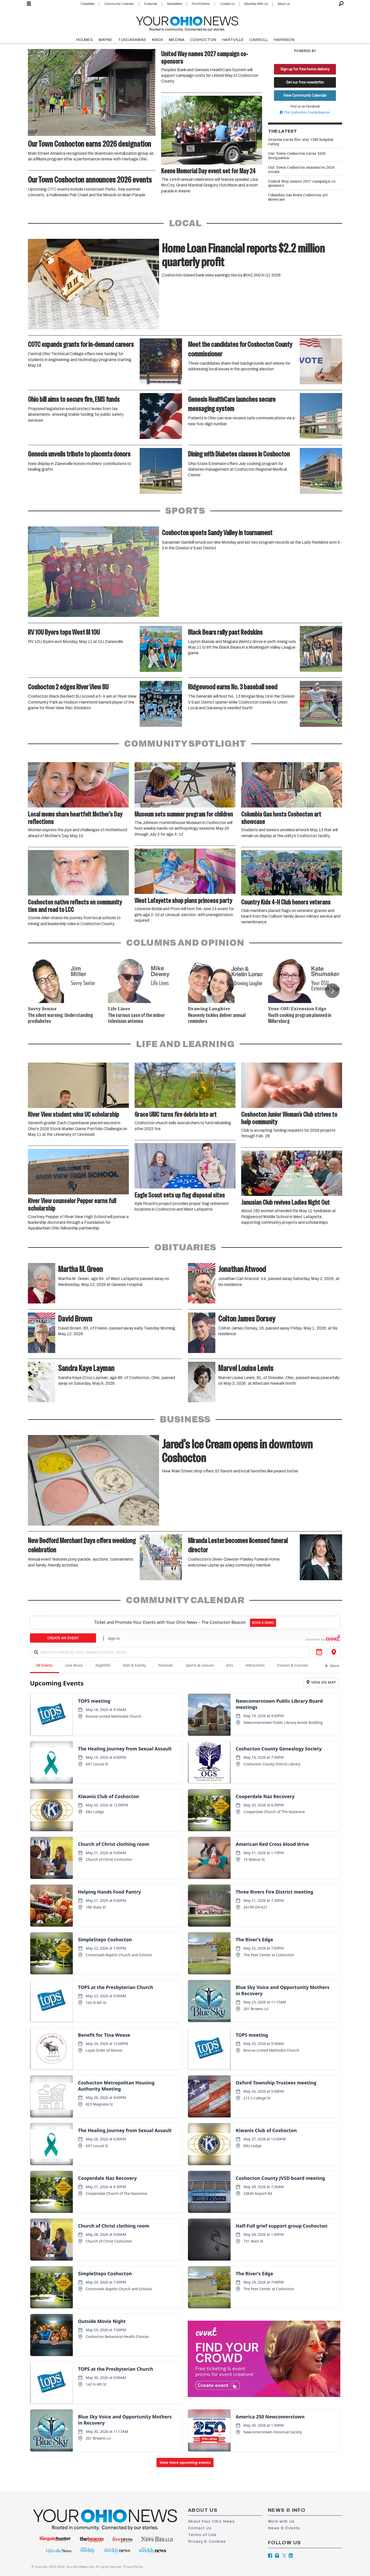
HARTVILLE (233, 40)
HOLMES (84, 40)
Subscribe (150, 4)
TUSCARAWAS (132, 40)
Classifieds (87, 4)
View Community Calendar (305, 95)
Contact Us (227, 4)
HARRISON (284, 40)
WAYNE (105, 40)
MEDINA (176, 40)
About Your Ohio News (211, 2521)
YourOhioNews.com (80, 2566)
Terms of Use (202, 2535)
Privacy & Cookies (207, 2541)
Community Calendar (119, 4)
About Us (284, 4)
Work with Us (281, 2521)
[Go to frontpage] (187, 22)
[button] (332, 990)
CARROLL (258, 40)
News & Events (284, 2528)
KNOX (157, 40)
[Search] (341, 4)
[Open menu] (29, 3)
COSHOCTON (203, 40)
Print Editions (201, 4)
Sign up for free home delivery (305, 69)
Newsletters (174, 4)
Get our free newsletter (305, 82)
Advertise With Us (256, 4)
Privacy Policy (133, 2566)
